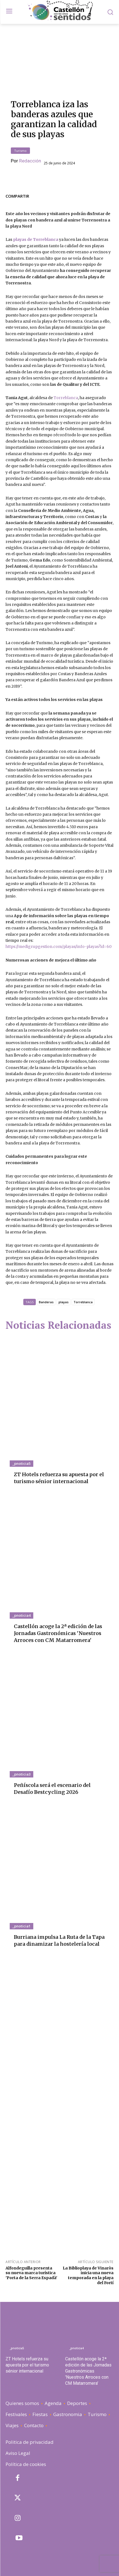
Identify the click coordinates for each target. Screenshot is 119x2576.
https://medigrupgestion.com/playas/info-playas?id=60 (59, 946)
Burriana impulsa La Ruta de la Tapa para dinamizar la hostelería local (59, 1940)
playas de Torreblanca (35, 239)
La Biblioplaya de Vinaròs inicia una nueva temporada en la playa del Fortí (88, 2275)
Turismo (20, 150)
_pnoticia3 (21, 1774)
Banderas (46, 1302)
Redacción (30, 161)
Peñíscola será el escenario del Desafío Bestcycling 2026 (52, 1788)
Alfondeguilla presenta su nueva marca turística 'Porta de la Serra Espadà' (31, 2273)
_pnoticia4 (21, 1615)
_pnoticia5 (21, 1463)
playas (64, 1302)
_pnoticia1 (21, 1926)
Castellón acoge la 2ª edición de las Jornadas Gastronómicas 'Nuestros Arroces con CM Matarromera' (58, 1633)
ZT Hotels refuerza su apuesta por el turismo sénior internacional (27, 2365)
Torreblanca (66, 397)
